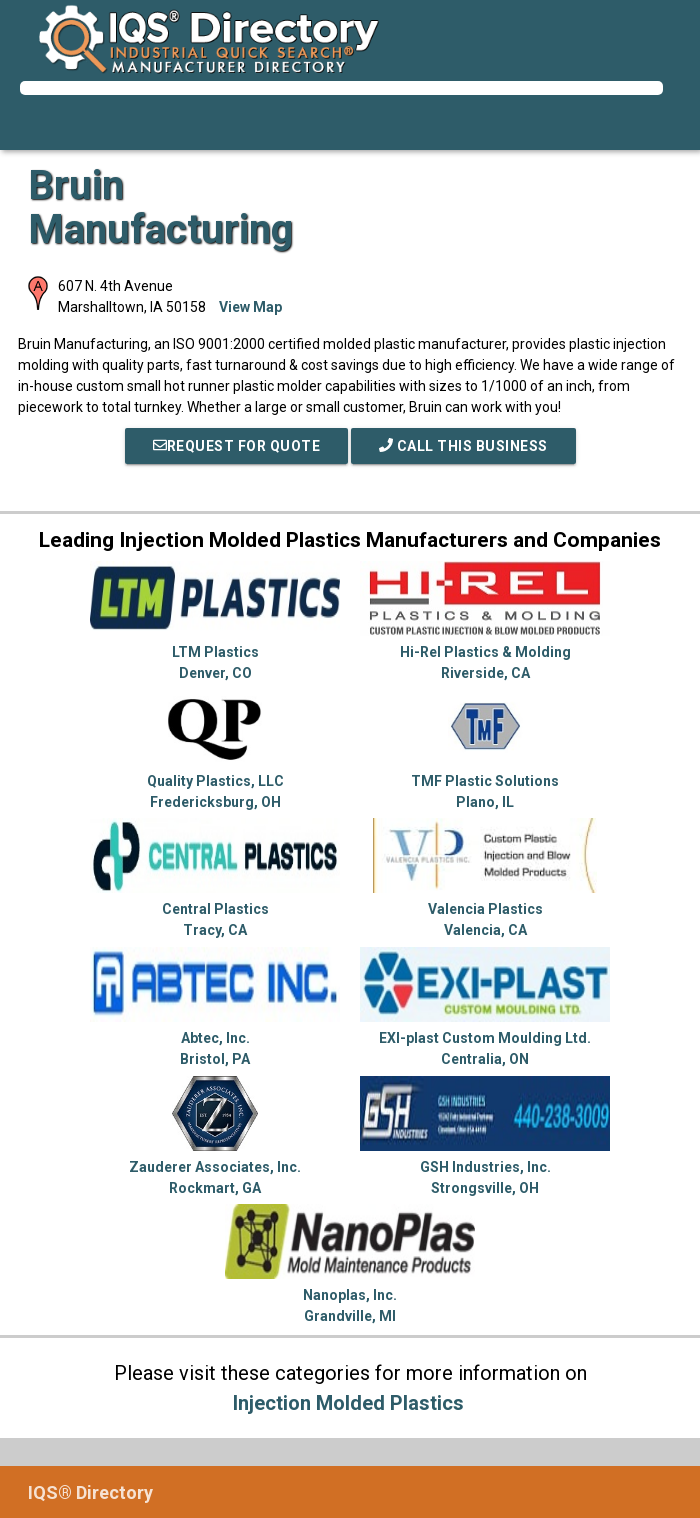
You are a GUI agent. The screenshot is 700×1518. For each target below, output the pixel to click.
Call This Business (463, 446)
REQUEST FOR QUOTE (237, 446)
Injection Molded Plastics (348, 1403)
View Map (250, 307)
